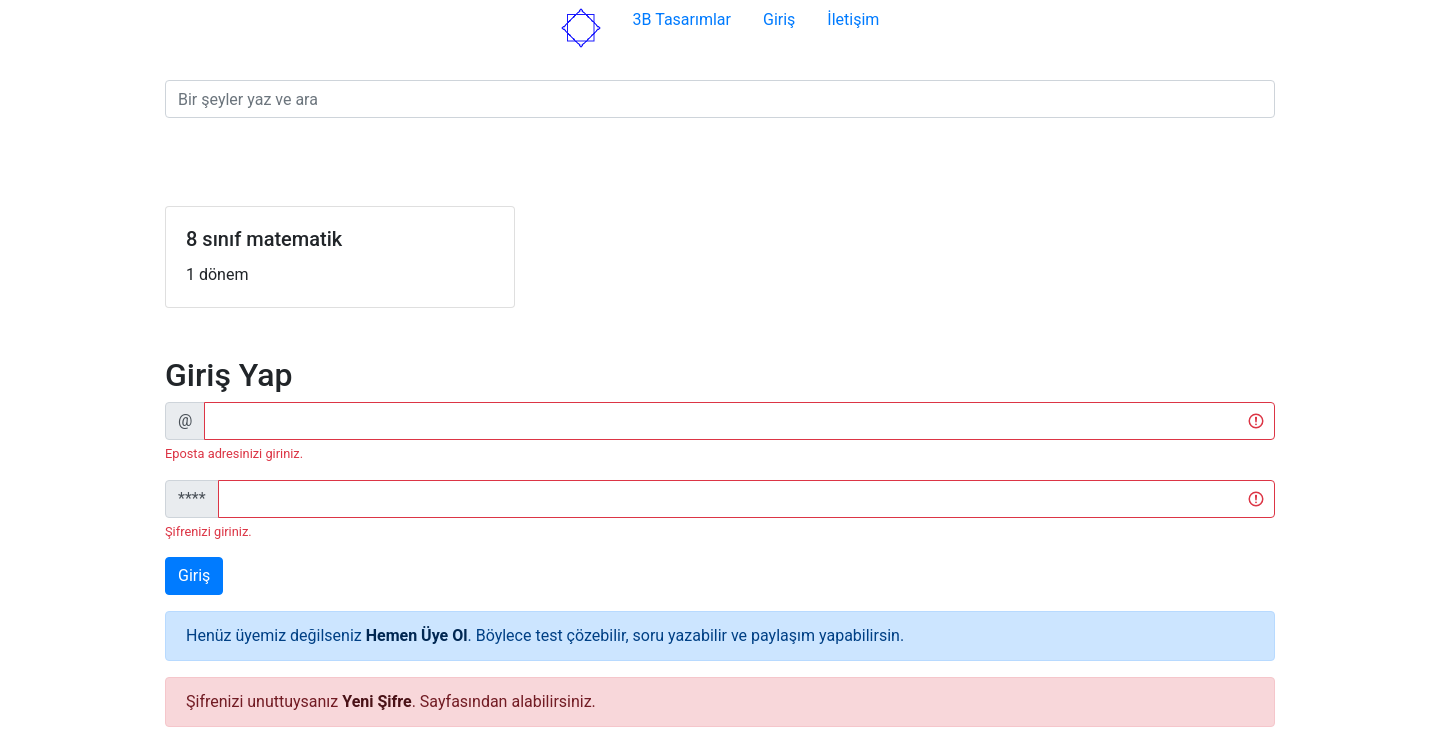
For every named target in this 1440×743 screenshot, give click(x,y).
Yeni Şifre (376, 701)
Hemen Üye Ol (417, 635)
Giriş (779, 19)
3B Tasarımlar (682, 19)
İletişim (853, 19)
